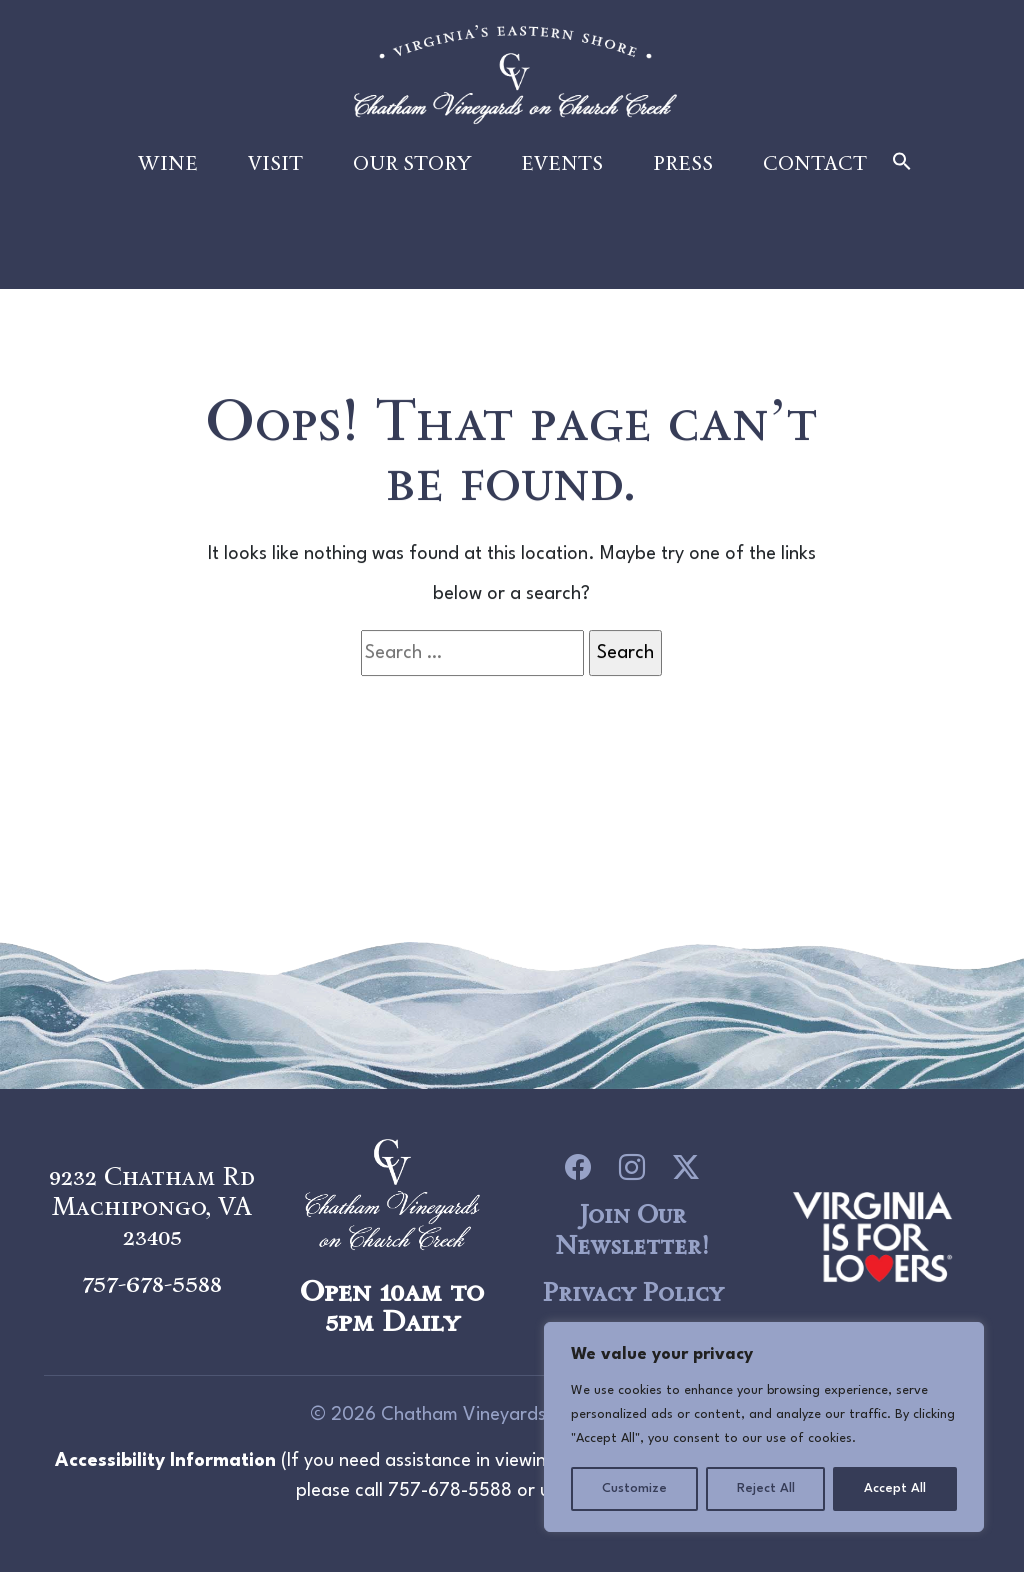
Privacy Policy (632, 1292)
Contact (815, 172)
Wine (168, 172)
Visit (275, 172)
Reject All (766, 1488)
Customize (634, 1488)
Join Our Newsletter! (632, 1229)
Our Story (412, 172)
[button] (902, 171)
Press (683, 172)
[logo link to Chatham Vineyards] (872, 1234)
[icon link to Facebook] (578, 1167)
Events (562, 172)
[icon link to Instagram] (632, 1167)
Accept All (895, 1488)
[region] (764, 1427)
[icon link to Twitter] (686, 1167)
